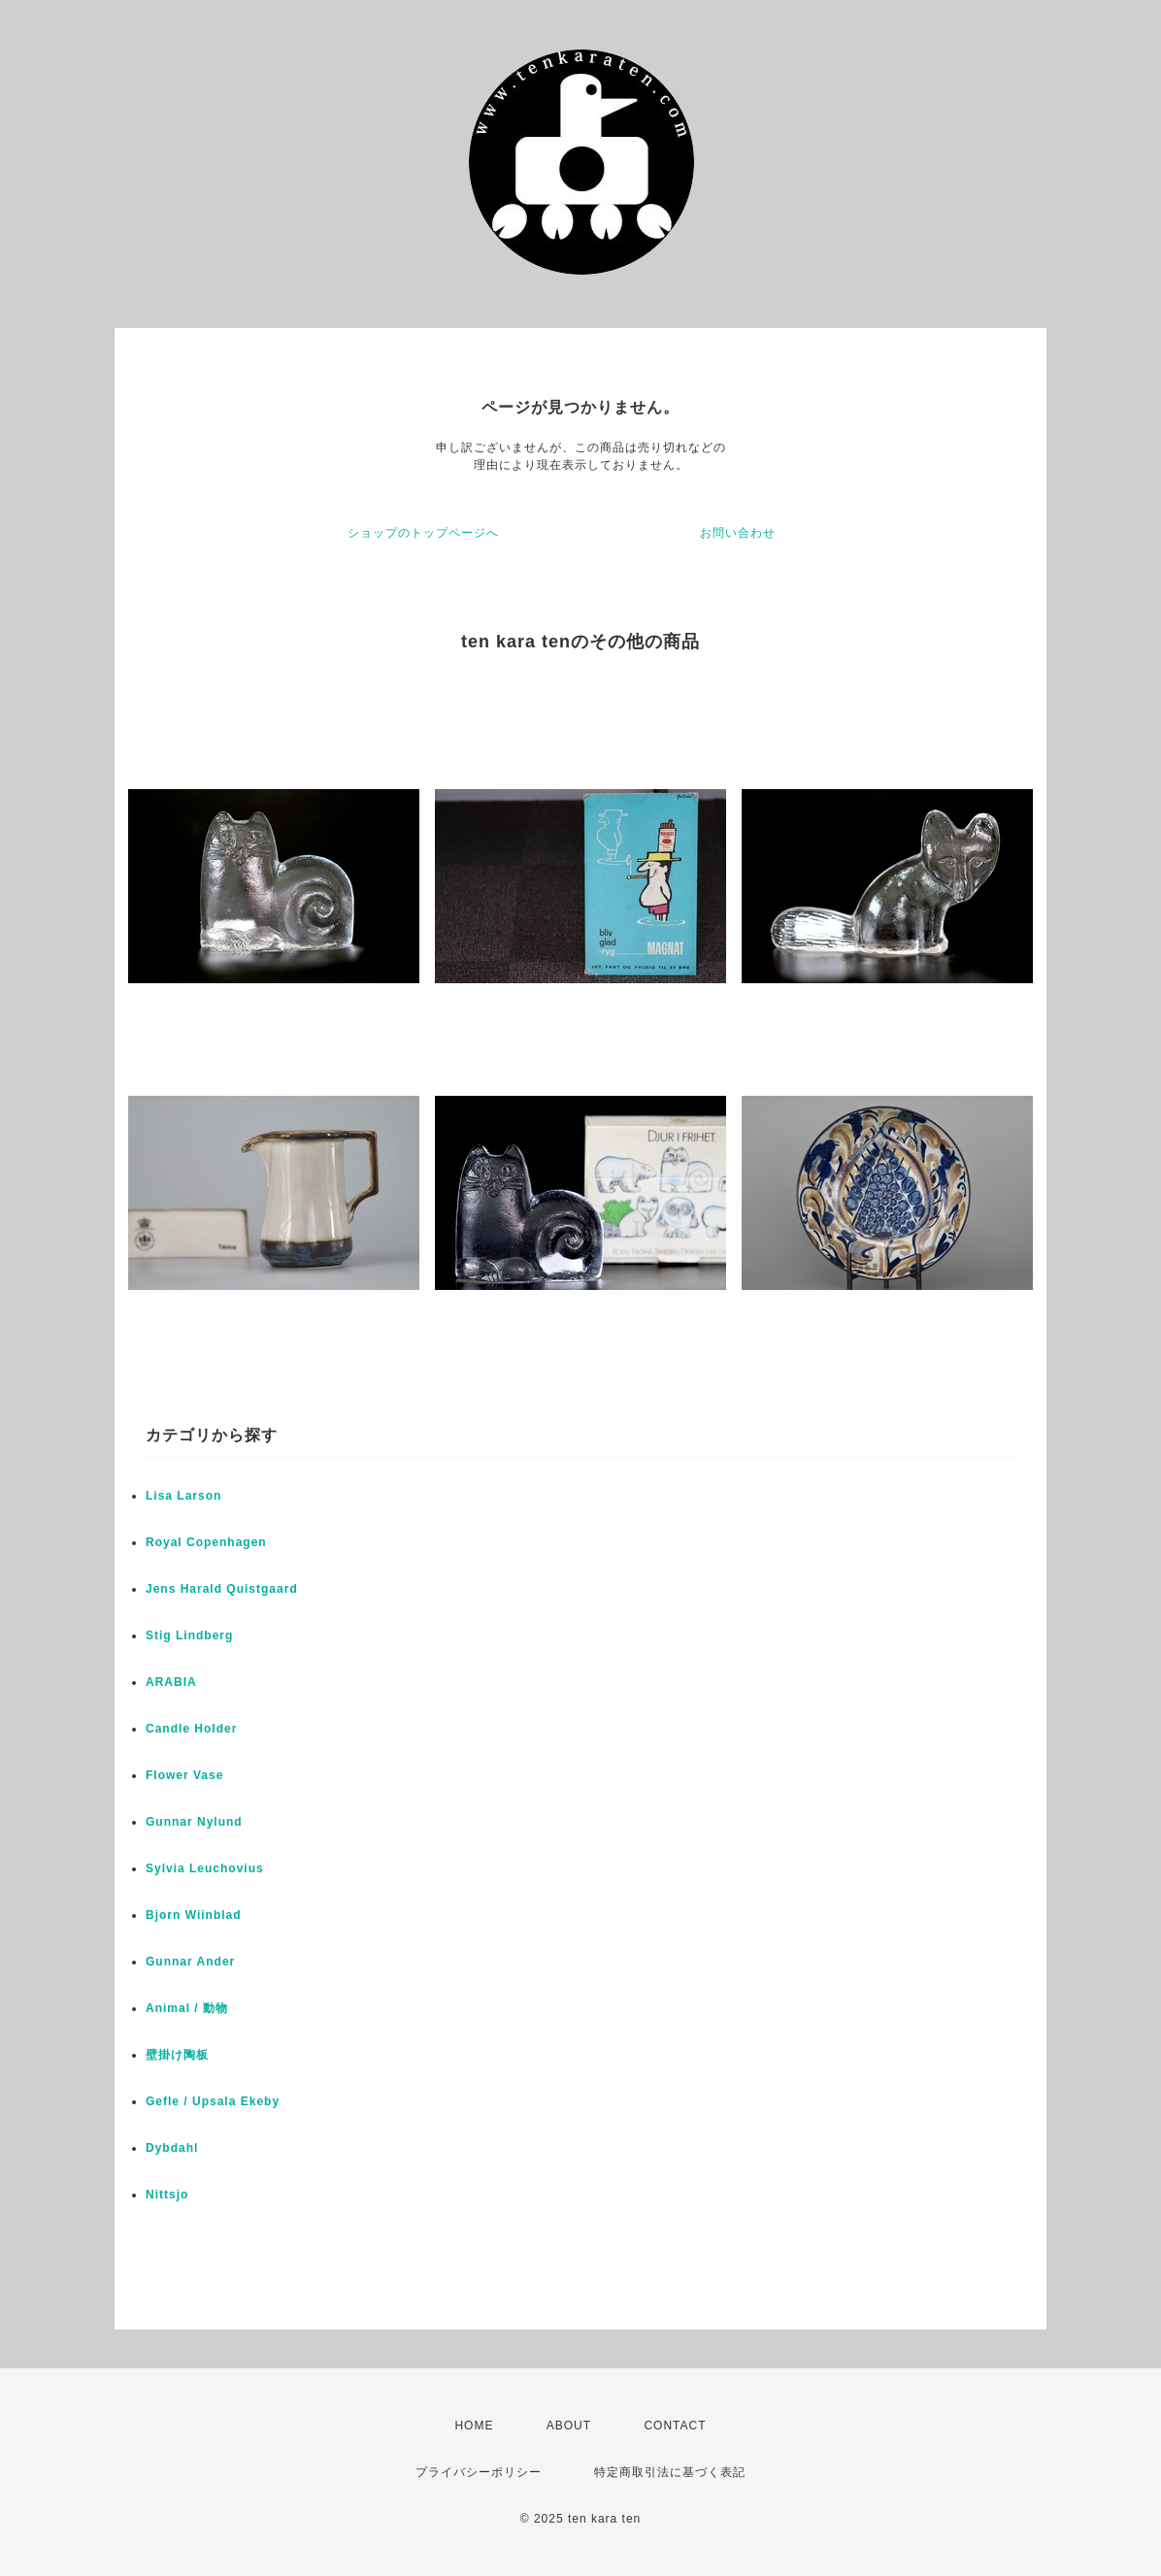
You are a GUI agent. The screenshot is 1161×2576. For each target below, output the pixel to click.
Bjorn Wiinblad (194, 1915)
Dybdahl (172, 2148)
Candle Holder (191, 1728)
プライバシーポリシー (478, 2472)
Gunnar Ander (190, 1961)
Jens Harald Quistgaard (222, 1589)
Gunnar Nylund (194, 1822)
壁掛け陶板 (177, 2055)
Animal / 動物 (187, 2008)
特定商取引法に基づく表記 (670, 2472)
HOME (473, 2425)
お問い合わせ (738, 533)
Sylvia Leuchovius (205, 1868)
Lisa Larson (183, 1496)
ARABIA (171, 1682)
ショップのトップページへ (423, 533)
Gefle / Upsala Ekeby (213, 2101)
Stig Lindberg (189, 1635)
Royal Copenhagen (206, 1542)
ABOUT (569, 2425)
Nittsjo (167, 2194)
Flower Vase (184, 1775)
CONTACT (675, 2425)
